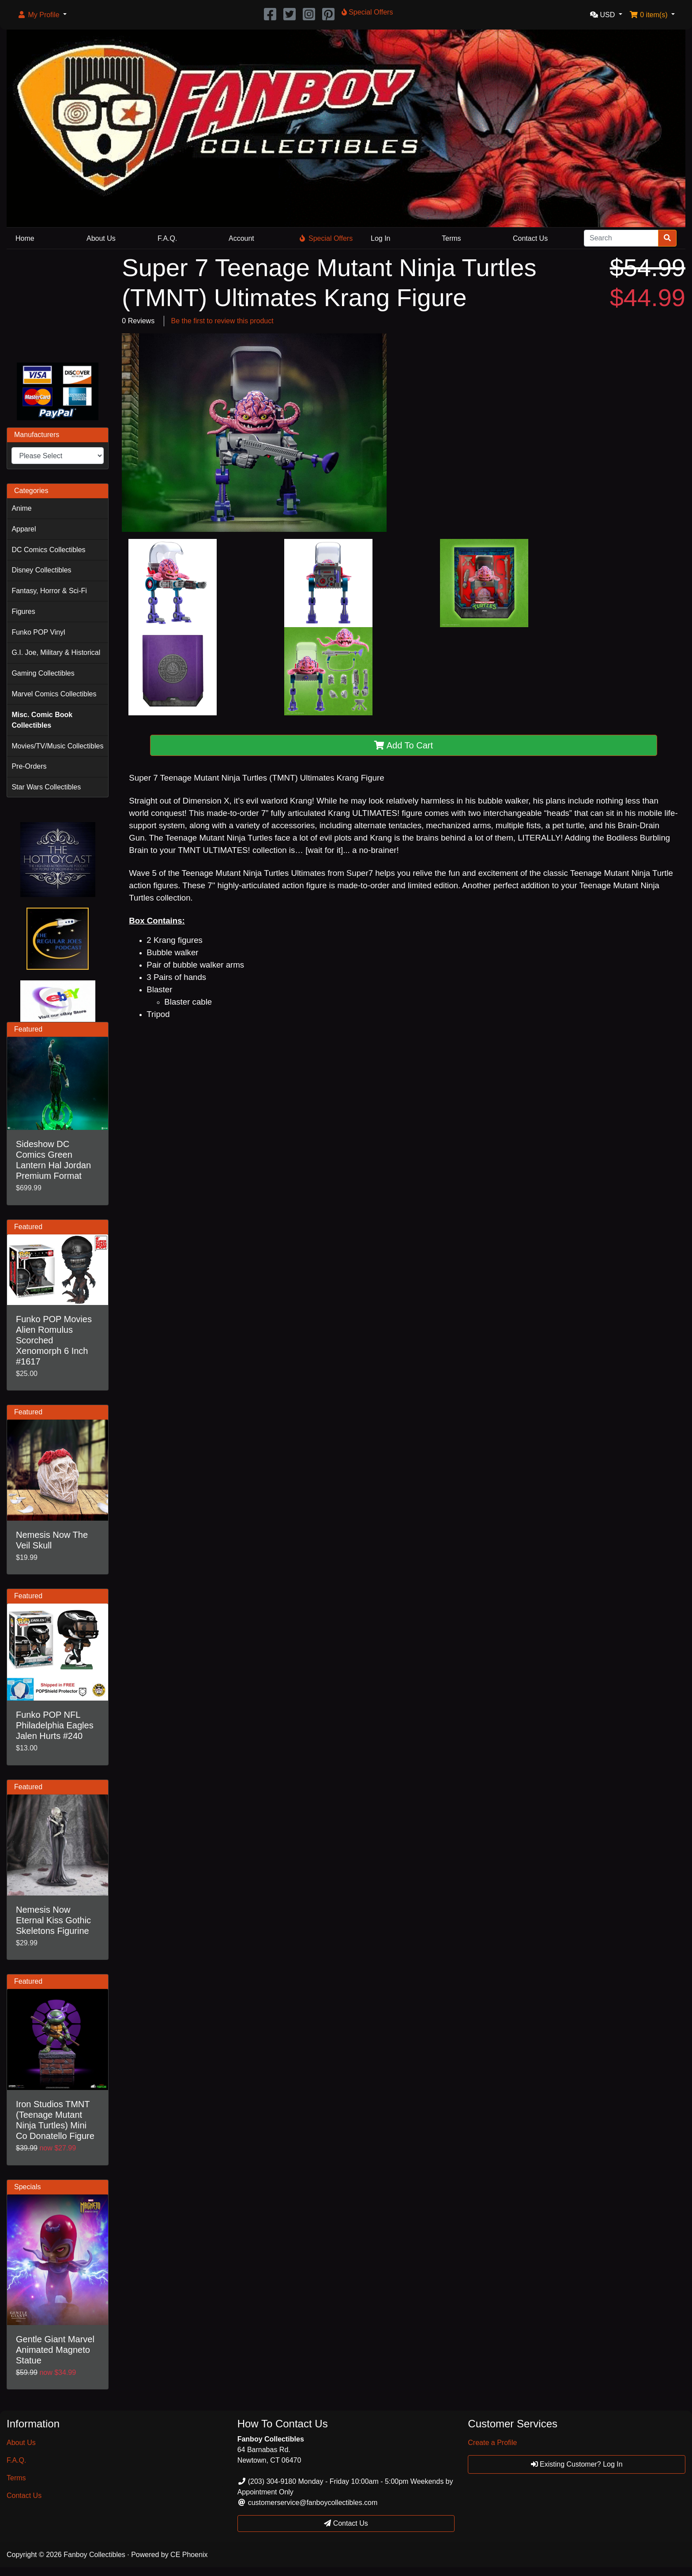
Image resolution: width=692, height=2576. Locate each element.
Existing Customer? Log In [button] (577, 2464)
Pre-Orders (28, 766)
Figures (23, 611)
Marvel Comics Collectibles (53, 694)
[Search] (621, 238)
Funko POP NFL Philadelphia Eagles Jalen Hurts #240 (55, 1725)
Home (24, 238)
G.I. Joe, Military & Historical (55, 652)
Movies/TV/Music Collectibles (57, 746)
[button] (42, 15)
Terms (451, 238)
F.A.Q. (167, 238)
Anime (21, 508)
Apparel (23, 529)
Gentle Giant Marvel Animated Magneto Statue (55, 2349)
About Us (101, 238)
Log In (380, 238)
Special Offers (326, 238)
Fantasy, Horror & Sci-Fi (48, 590)
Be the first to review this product (222, 321)
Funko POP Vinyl (38, 632)
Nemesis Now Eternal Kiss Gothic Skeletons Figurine (53, 1920)
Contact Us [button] (346, 2523)
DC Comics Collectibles (48, 549)
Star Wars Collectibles (46, 787)
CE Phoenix (189, 2554)
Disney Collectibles (41, 570)
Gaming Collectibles (42, 673)
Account (241, 238)
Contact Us (530, 238)
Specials (27, 2187)
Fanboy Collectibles (94, 2554)
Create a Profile (492, 2442)
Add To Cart (403, 745)
